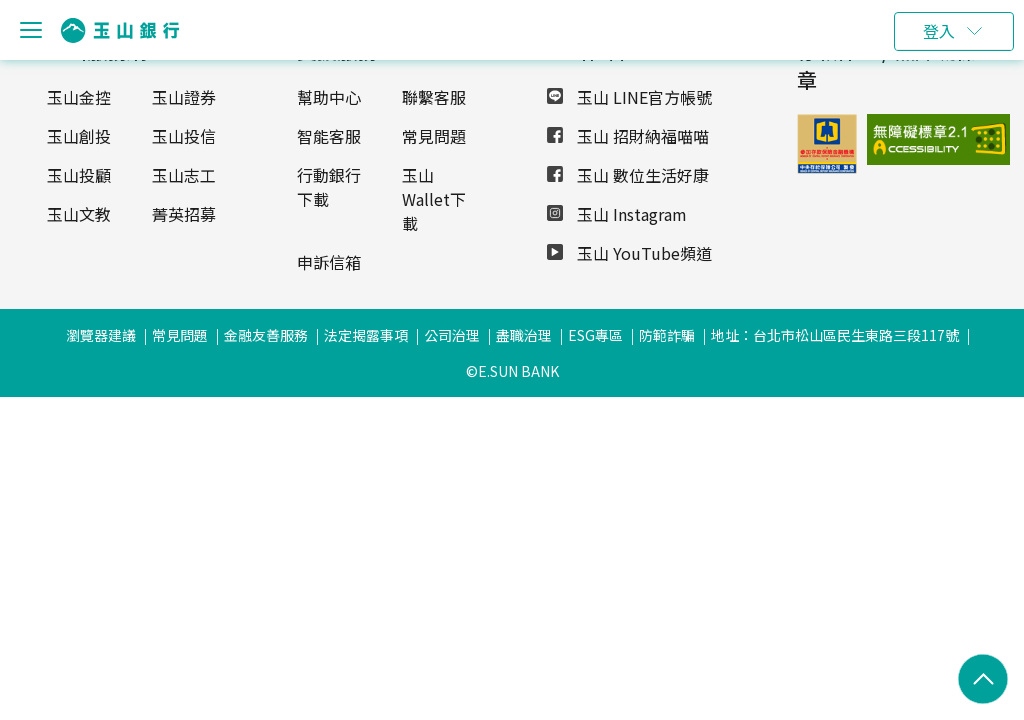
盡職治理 (524, 335)
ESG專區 (595, 335)
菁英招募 (184, 214)
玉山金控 (79, 97)
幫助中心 (329, 97)
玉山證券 (184, 97)
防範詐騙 (667, 335)
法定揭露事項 (366, 335)
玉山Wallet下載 (434, 199)
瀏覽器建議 (101, 335)
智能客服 (329, 136)
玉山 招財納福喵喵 (628, 136)
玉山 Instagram (617, 214)
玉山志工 (184, 175)
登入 (939, 31)
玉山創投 (79, 136)
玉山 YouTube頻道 (629, 253)
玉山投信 (184, 136)
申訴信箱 (329, 262)
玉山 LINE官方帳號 (629, 97)
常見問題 (434, 136)
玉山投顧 (79, 175)
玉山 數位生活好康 (628, 175)
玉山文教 (79, 214)
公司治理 (452, 335)
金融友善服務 (266, 335)
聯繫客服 (434, 97)
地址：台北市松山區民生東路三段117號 (835, 335)
